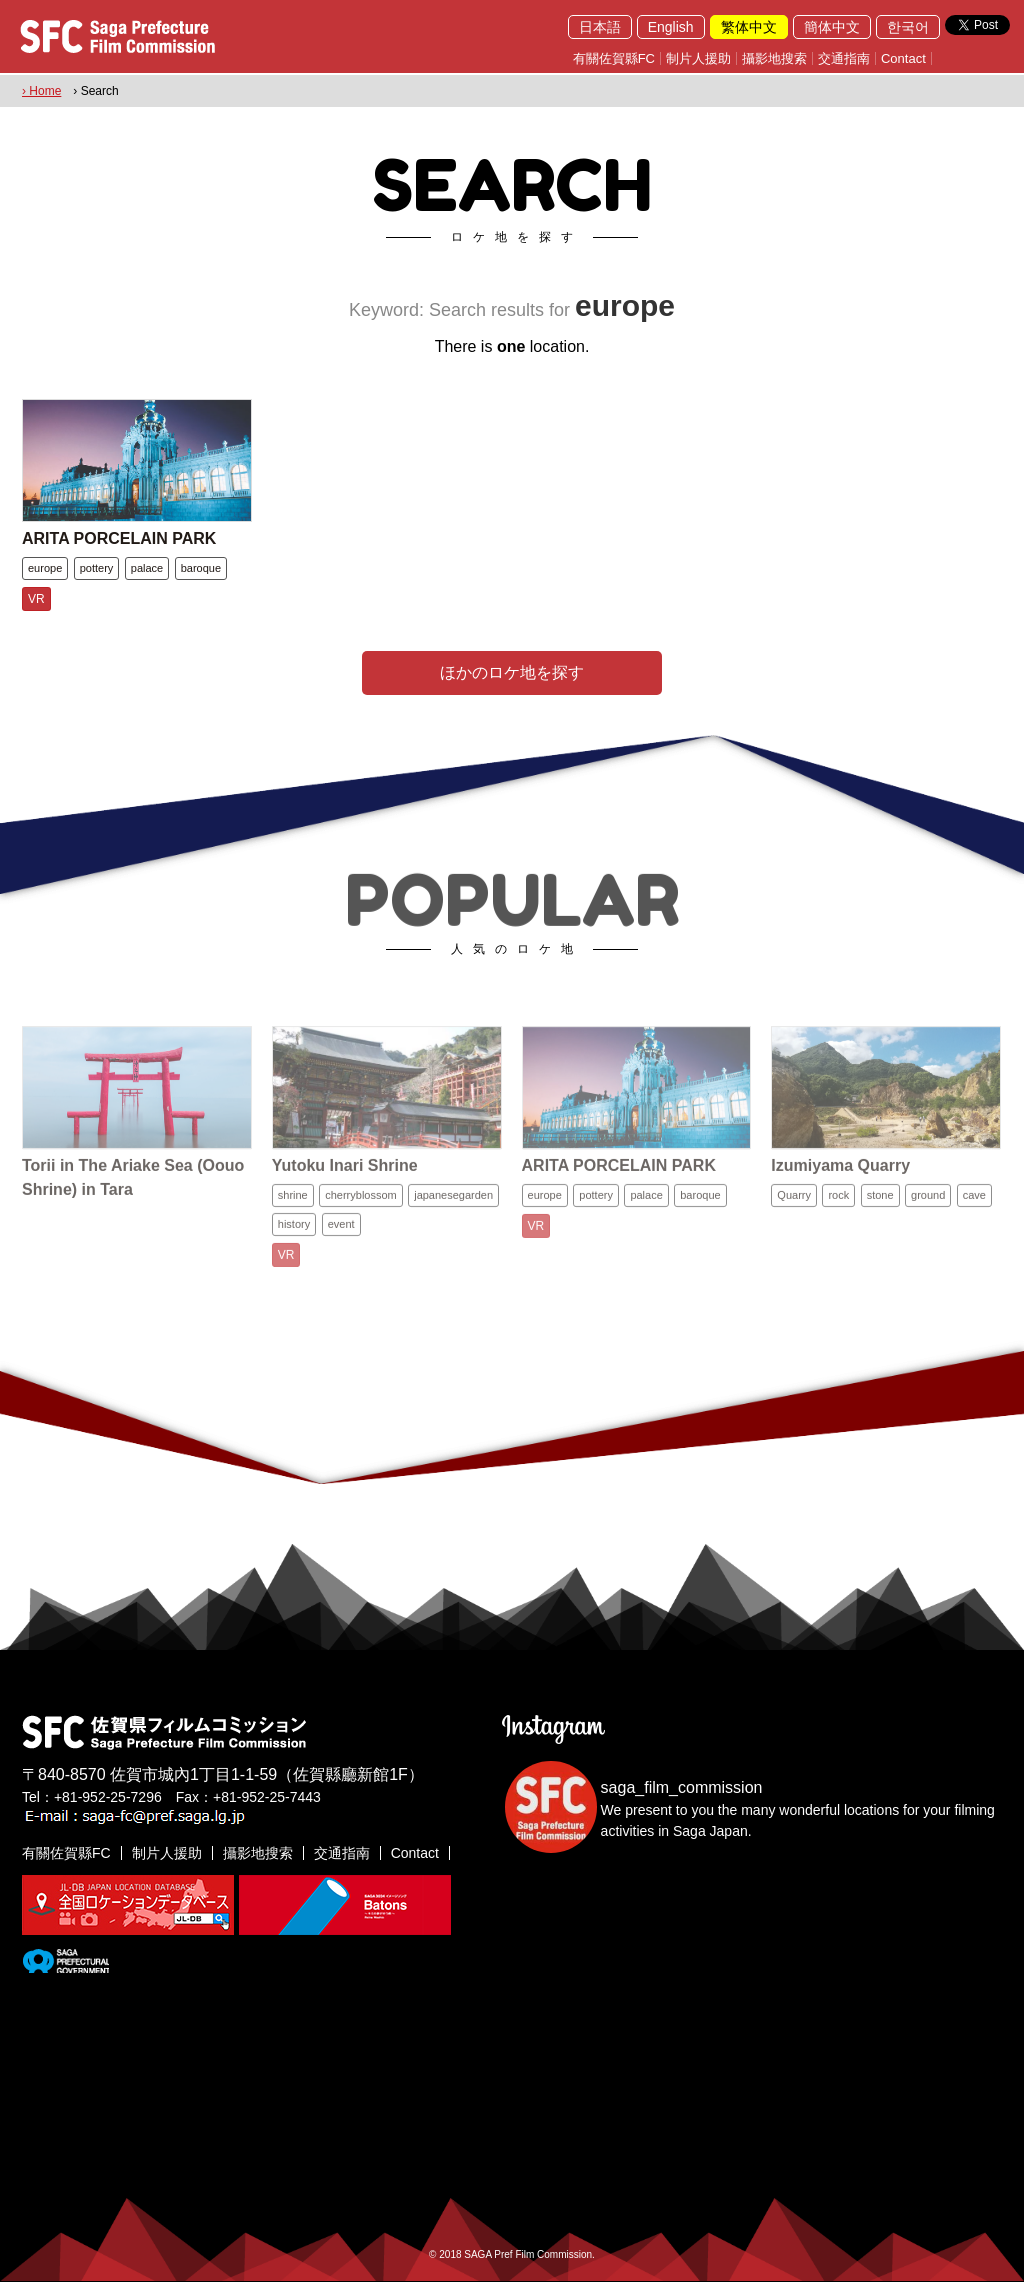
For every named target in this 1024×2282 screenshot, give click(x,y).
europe (45, 568)
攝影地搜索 (774, 58)
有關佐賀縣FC (614, 58)
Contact (903, 58)
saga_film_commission (682, 1787)
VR (36, 599)
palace (147, 568)
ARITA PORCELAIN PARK (119, 538)
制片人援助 (698, 58)
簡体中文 (832, 27)
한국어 (908, 27)
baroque (201, 568)
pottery (97, 568)
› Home (41, 91)
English (671, 27)
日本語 (600, 27)
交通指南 (844, 58)
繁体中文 (749, 27)
